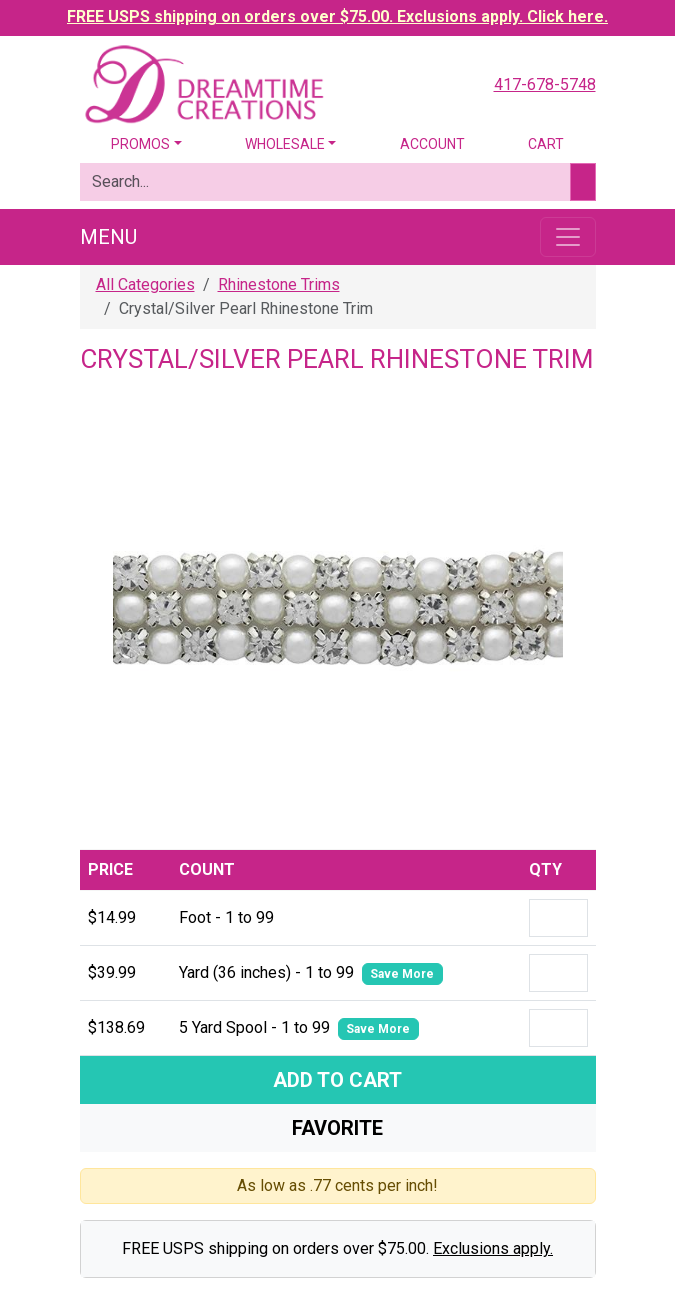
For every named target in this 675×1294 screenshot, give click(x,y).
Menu (108, 237)
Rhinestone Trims (279, 284)
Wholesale (285, 144)
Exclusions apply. (493, 1248)
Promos (140, 144)
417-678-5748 (545, 84)
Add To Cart (337, 1080)
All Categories (145, 284)
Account (432, 144)
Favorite (337, 1128)
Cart (546, 144)
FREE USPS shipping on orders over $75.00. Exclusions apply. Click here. (337, 16)
